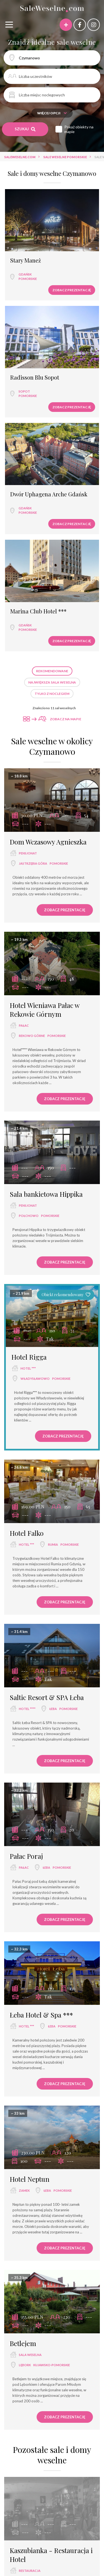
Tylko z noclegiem (52, 694)
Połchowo (29, 1215)
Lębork (25, 2365)
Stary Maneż (25, 260)
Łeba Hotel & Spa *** (41, 2014)
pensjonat (28, 853)
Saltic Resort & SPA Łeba (47, 1697)
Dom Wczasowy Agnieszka (48, 841)
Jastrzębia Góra (33, 863)
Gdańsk (25, 274)
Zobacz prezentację (71, 290)
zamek (24, 2190)
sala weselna (30, 2355)
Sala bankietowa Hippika (46, 1194)
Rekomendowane (52, 671)
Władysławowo (35, 1378)
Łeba (53, 1709)
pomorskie (28, 278)
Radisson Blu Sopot (34, 377)
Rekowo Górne (32, 1035)
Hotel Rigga (29, 1356)
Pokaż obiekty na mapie (78, 129)
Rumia (53, 1544)
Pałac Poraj (26, 1856)
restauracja (29, 2570)
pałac (24, 1025)
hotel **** (27, 1709)
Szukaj (25, 129)
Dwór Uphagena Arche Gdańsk (48, 494)
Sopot (24, 391)
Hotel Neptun (29, 2179)
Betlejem (23, 2343)
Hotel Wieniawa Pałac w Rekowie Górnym (44, 1009)
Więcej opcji (52, 113)
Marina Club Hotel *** (38, 611)
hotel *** (28, 1368)
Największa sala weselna (52, 682)
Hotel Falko (27, 1533)
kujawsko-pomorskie (51, 2365)
